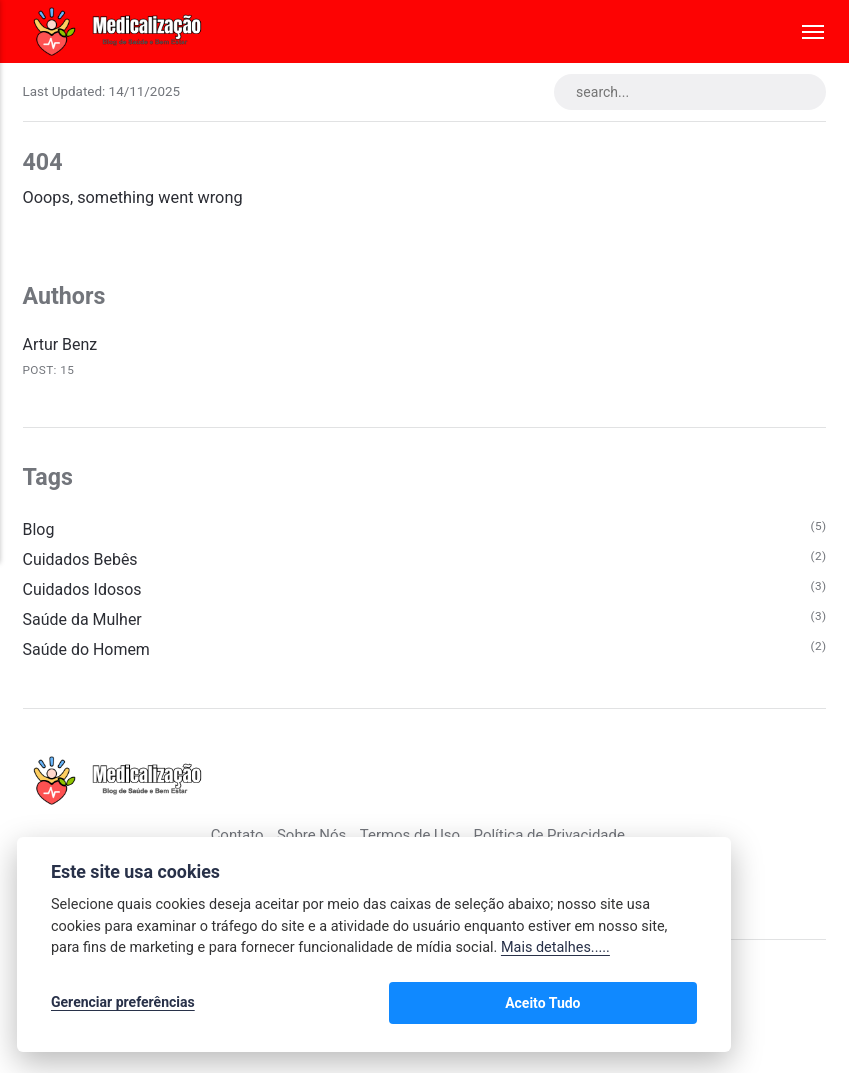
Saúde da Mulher (84, 622)
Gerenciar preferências (123, 1005)
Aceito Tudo (638, 1005)
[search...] (687, 92)
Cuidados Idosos (84, 591)
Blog (39, 530)
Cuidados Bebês (82, 561)
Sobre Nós (309, 839)
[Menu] (803, 31)
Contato (234, 839)
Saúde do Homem (88, 652)
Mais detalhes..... (555, 951)
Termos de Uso (409, 839)
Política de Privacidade (551, 839)
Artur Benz (61, 346)
